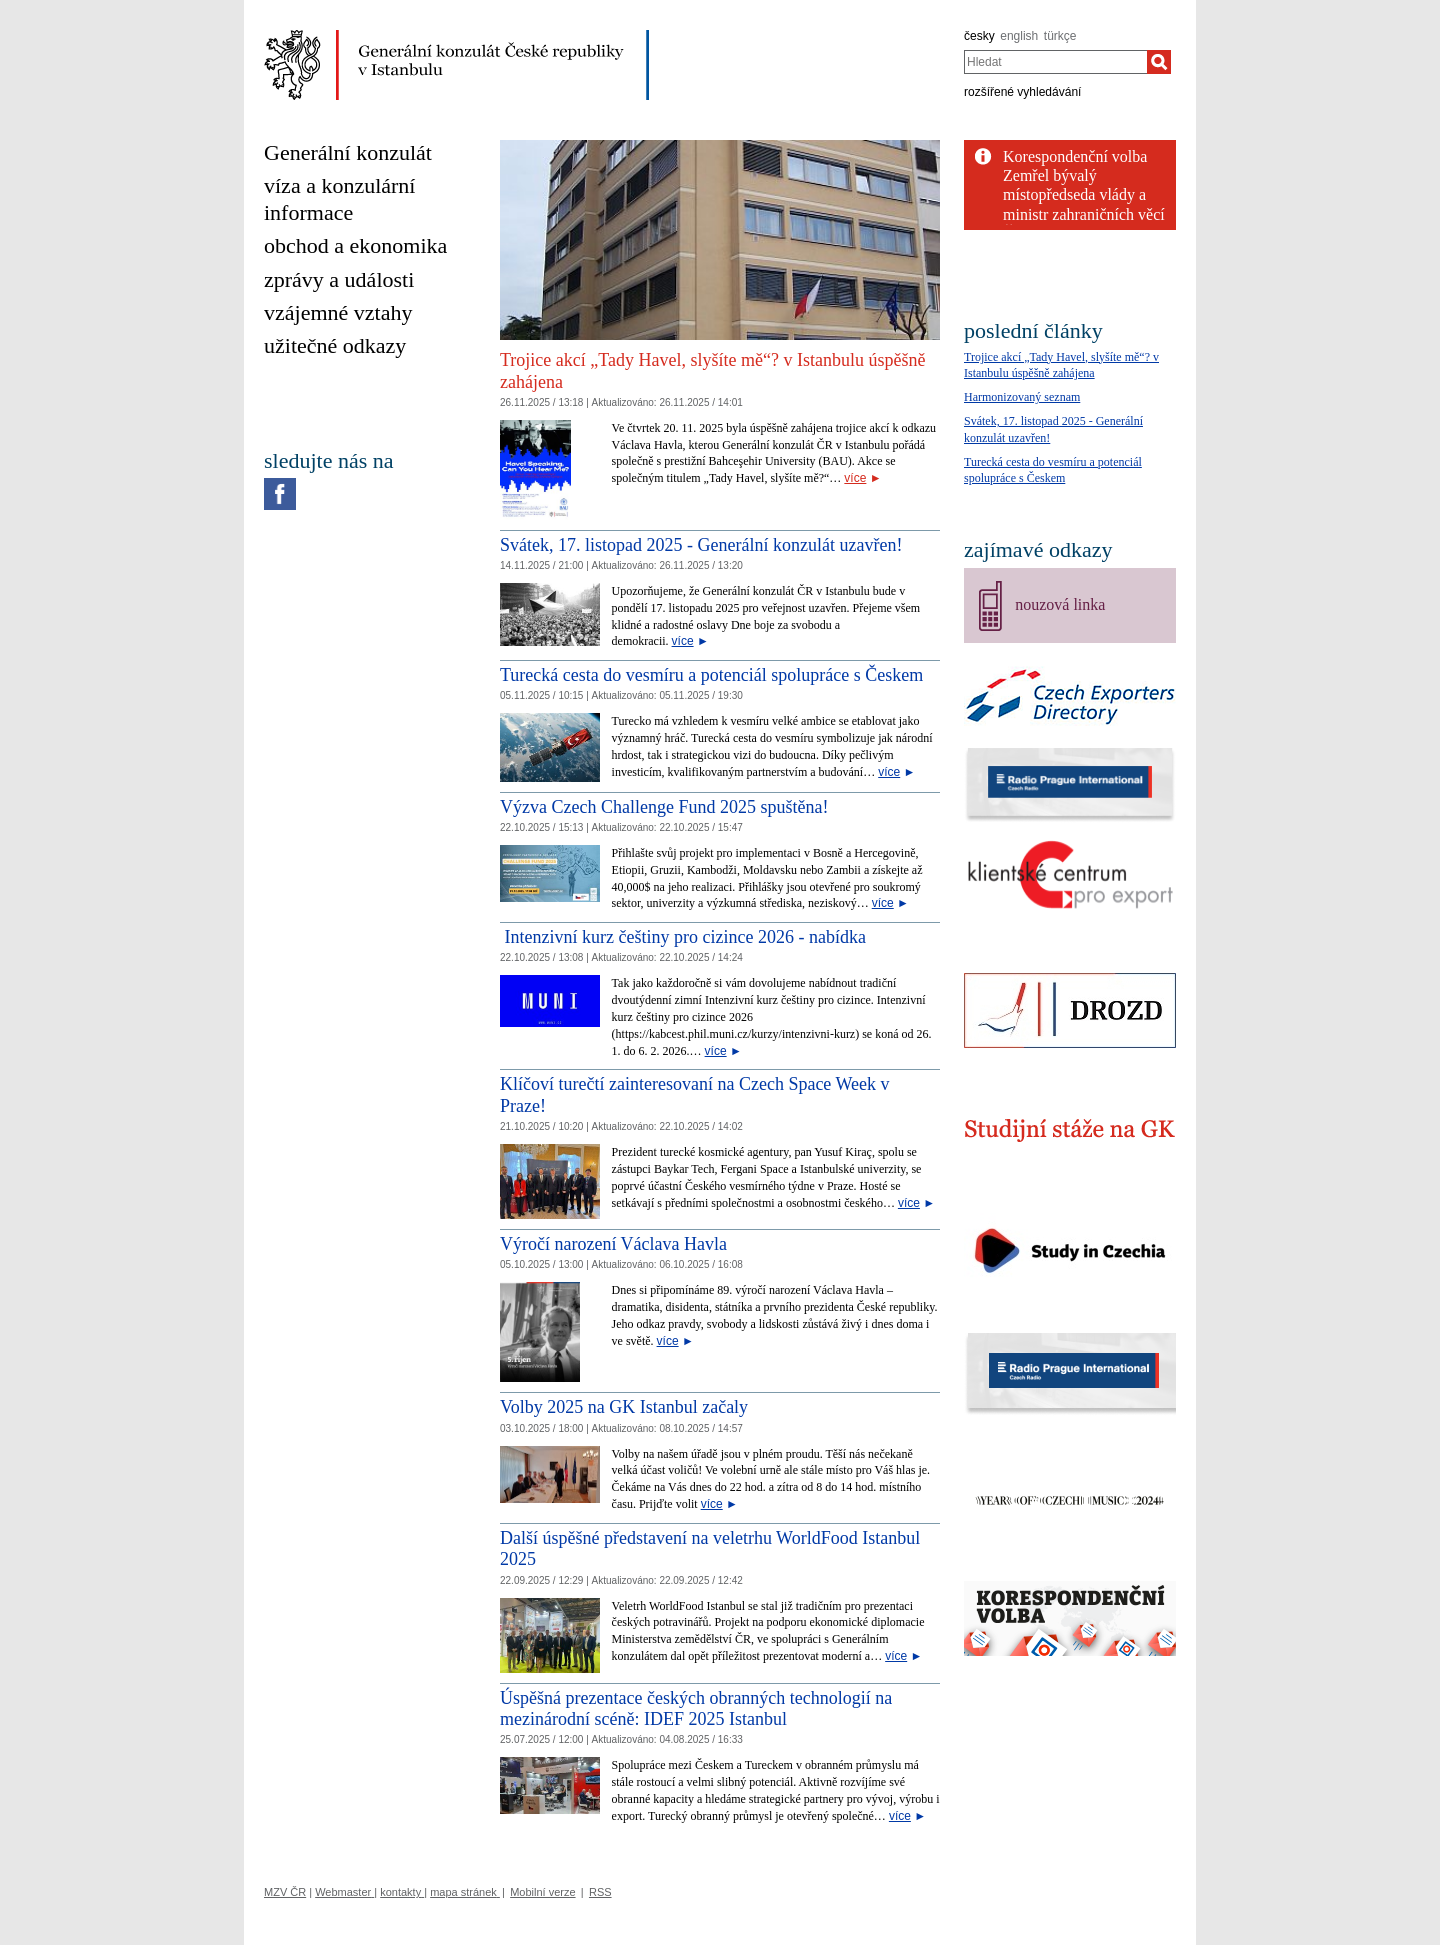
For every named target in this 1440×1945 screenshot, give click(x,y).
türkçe (1060, 36)
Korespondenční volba (1075, 156)
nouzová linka (1060, 604)
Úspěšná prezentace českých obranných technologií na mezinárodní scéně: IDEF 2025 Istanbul (696, 1709)
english (1019, 36)
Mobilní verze (542, 1892)
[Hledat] (1159, 62)
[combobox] (1055, 62)
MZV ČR (285, 1892)
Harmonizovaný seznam (1022, 397)
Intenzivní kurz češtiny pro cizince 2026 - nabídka (683, 937)
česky (979, 36)
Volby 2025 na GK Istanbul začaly (624, 1407)
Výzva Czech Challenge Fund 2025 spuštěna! (664, 807)
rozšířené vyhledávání (1022, 92)
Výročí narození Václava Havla (613, 1244)
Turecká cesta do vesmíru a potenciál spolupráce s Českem (711, 675)
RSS (600, 1892)
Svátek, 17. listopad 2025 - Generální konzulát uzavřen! (701, 545)
